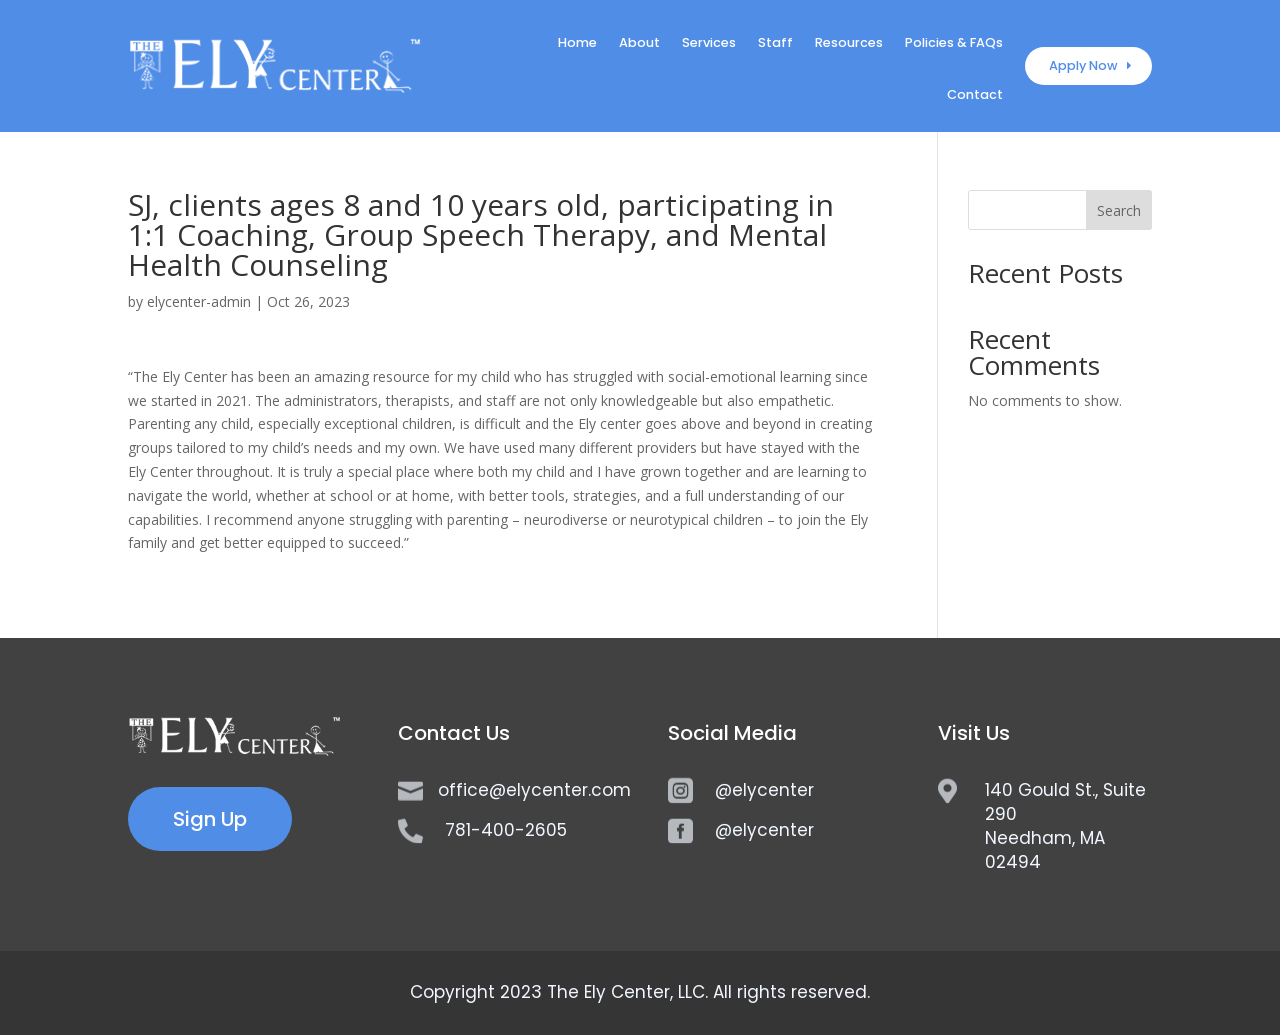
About (639, 43)
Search (1119, 210)
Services (709, 43)
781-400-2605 (506, 830)
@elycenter (764, 790)
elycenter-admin (199, 301)
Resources (849, 43)
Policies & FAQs (954, 43)
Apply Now (1083, 65)
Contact (975, 95)
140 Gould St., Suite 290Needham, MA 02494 (1065, 825)
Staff (775, 43)
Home (577, 43)
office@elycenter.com (534, 790)
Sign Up (210, 819)
